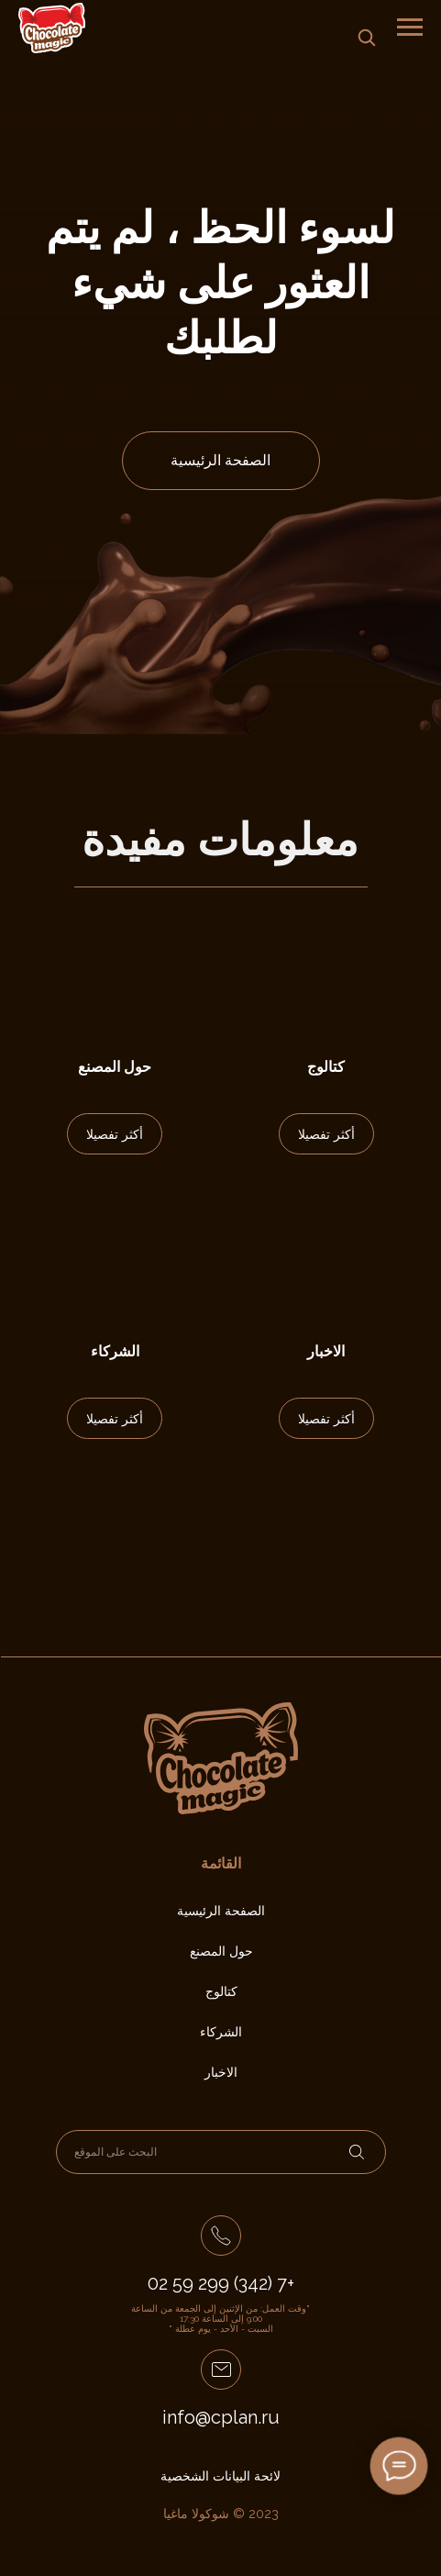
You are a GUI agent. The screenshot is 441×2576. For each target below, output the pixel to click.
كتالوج (326, 1067)
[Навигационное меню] (410, 27)
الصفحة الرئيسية (220, 460)
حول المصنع (114, 1067)
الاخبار (326, 1351)
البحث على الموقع (115, 2152)
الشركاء (115, 1351)
